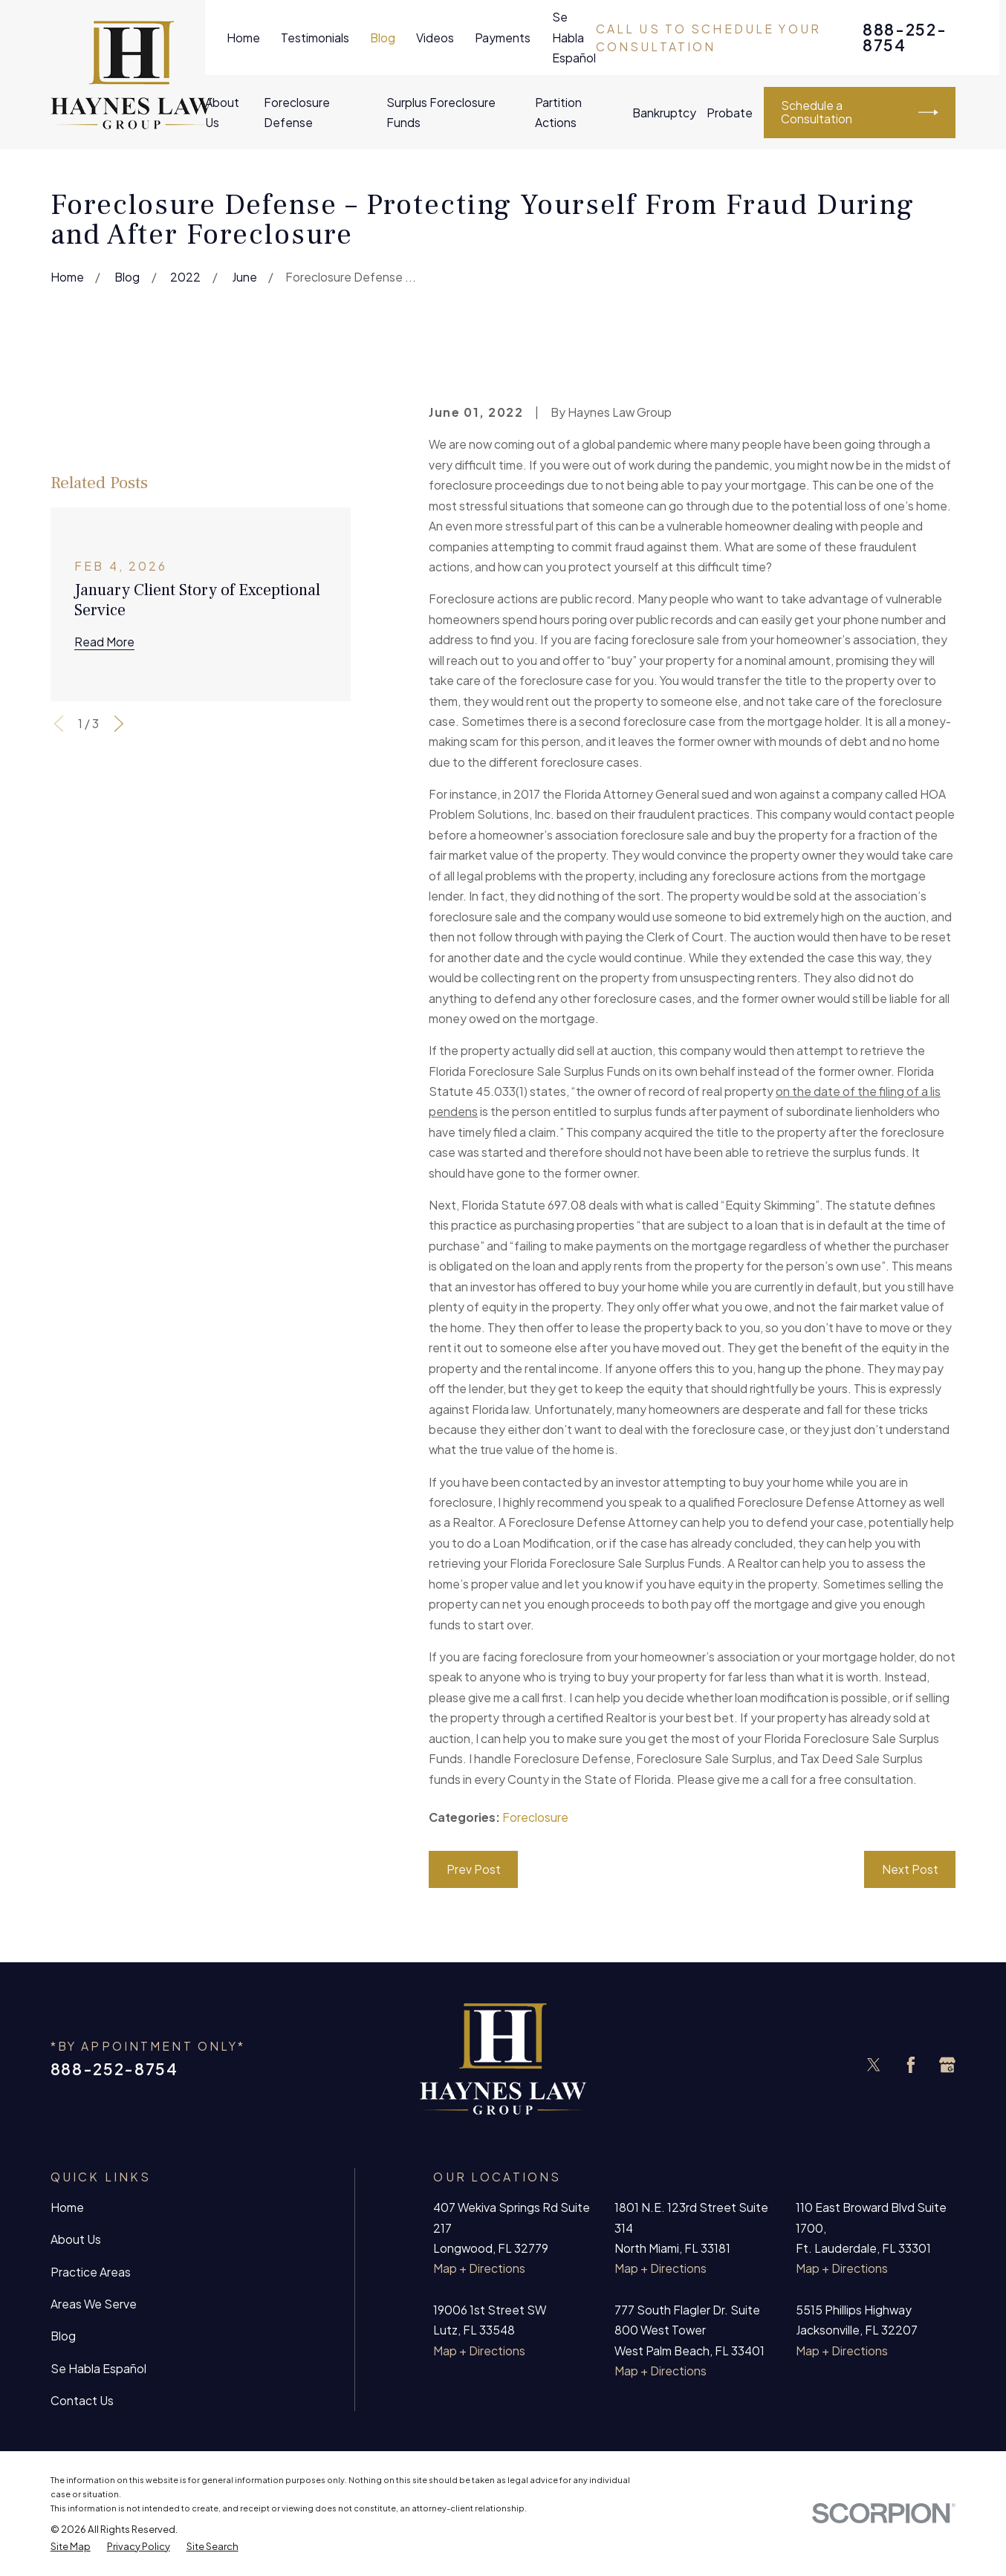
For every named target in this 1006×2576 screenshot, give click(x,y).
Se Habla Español (574, 37)
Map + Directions (479, 2268)
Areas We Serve (94, 2304)
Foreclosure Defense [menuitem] (297, 112)
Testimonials (315, 37)
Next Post (910, 1869)
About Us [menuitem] (222, 112)
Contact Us (82, 2400)
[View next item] (119, 724)
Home (243, 37)
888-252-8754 (905, 37)
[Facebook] (911, 2065)
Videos (435, 37)
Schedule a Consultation (859, 112)
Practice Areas (91, 2272)
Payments (502, 37)
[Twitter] (874, 2065)
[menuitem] (71, 2546)
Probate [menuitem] (730, 113)
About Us (76, 2239)
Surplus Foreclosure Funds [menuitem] (441, 112)
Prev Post (474, 1869)
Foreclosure (535, 1817)
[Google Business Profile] (947, 2065)
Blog (382, 37)
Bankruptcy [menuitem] (664, 113)
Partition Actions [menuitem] (558, 112)
